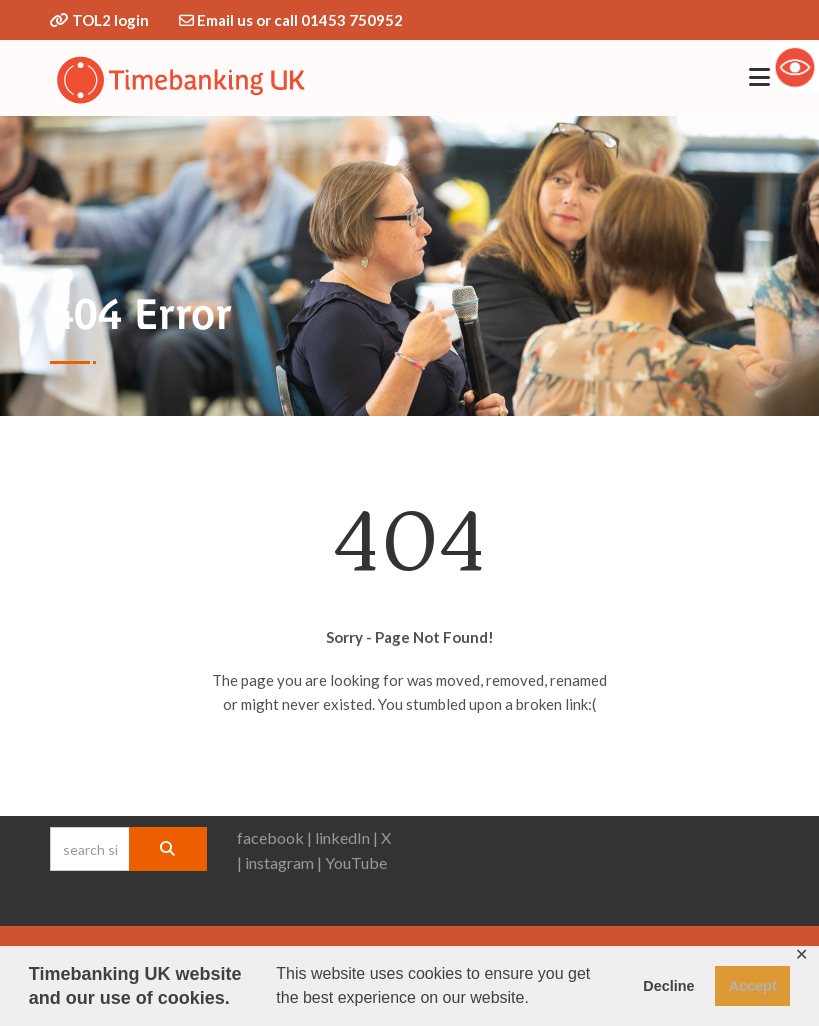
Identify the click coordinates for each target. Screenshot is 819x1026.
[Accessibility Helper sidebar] (795, 67)
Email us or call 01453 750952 (300, 20)
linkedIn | (346, 837)
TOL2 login (110, 20)
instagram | (283, 862)
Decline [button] (668, 986)
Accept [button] (753, 986)
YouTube (356, 862)
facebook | (274, 837)
